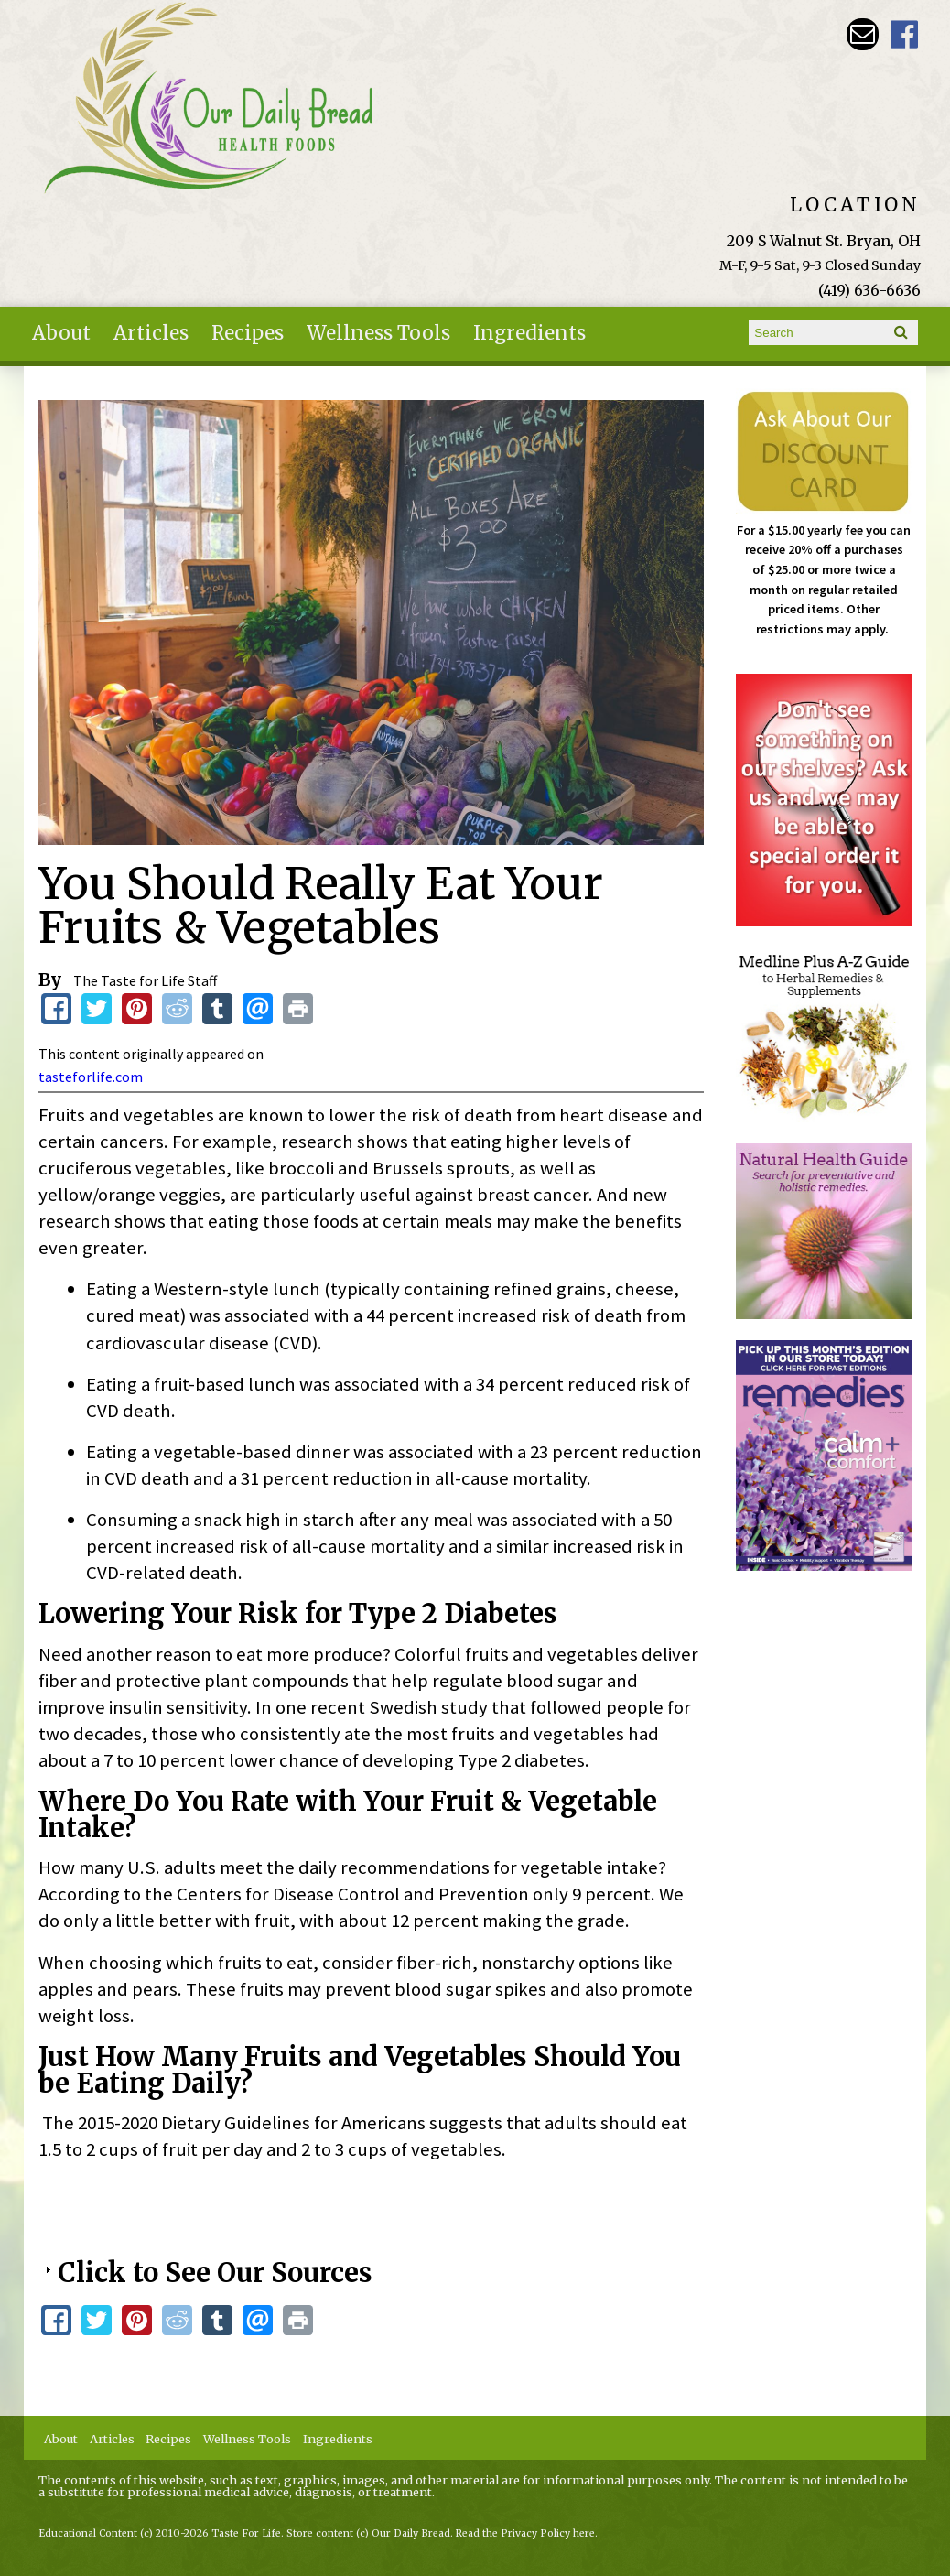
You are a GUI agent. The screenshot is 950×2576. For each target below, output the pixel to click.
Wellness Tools (378, 333)
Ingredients (529, 333)
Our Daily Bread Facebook (905, 34)
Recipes (247, 333)
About (61, 333)
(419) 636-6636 (869, 290)
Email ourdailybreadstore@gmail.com (863, 34)
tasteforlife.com (90, 1076)
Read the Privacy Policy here (525, 2533)
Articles (151, 333)
